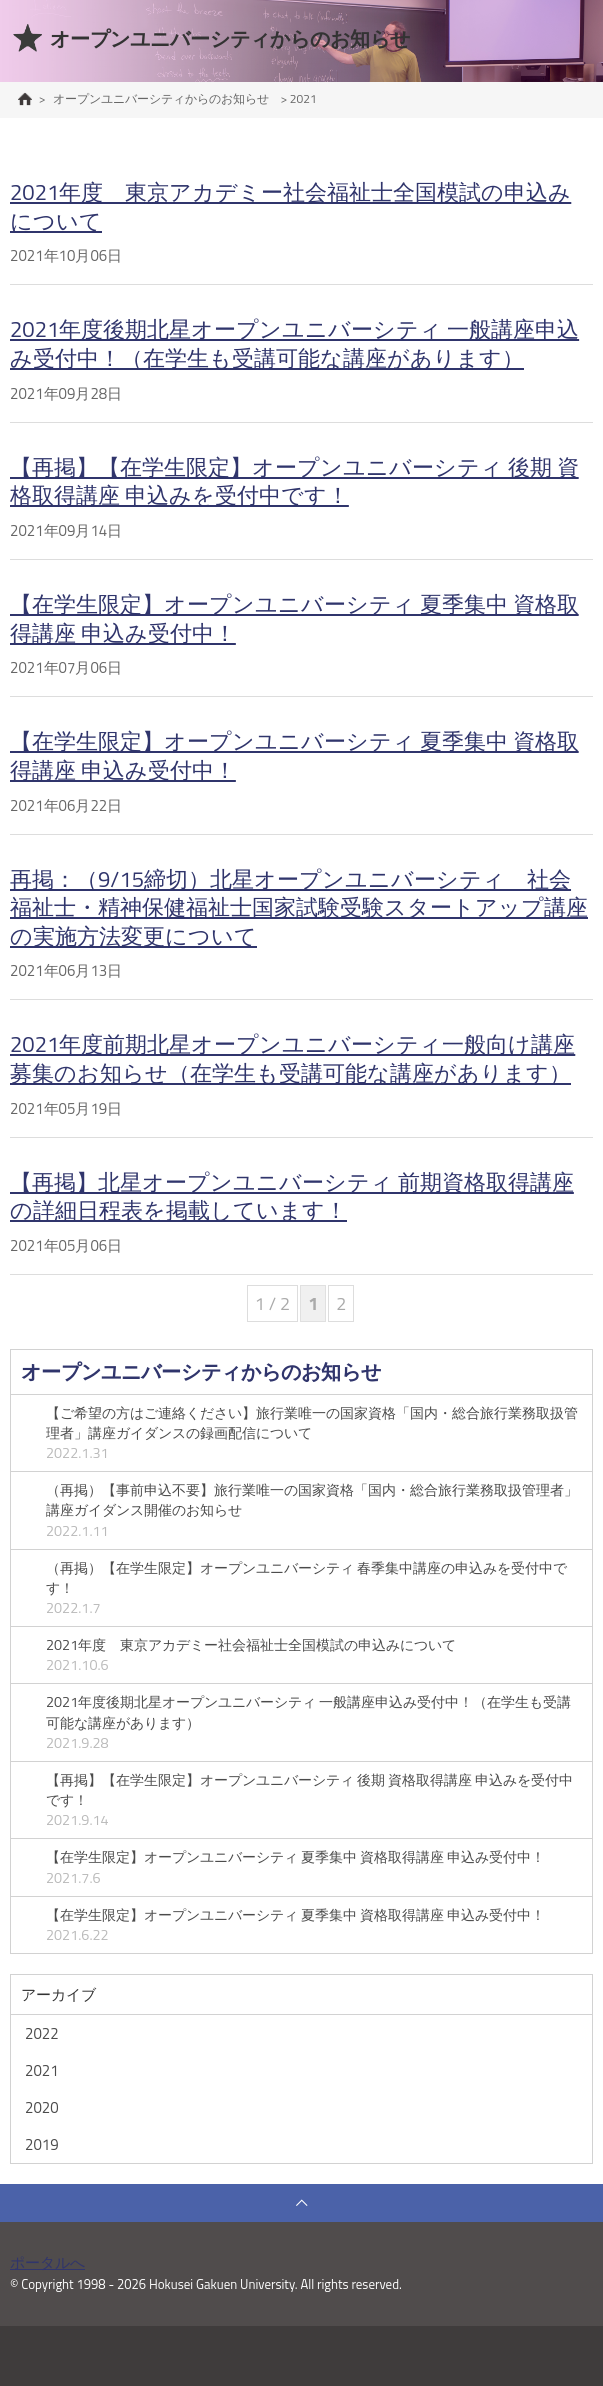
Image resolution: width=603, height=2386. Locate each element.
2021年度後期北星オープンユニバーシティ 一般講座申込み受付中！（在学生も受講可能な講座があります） (294, 343)
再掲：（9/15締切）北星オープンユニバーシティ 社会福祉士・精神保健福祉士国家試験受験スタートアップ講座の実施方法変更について (299, 907)
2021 (42, 2070)
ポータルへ (47, 2262)
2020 (42, 2107)
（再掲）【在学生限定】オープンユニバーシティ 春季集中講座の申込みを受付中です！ (314, 1588)
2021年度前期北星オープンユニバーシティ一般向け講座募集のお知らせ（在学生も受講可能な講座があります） (292, 1058)
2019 (42, 2144)
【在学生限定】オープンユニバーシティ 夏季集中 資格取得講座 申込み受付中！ (294, 618)
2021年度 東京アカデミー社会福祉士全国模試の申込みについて (290, 206)
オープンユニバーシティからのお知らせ (201, 1371)
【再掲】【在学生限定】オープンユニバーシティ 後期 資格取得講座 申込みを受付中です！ (294, 481)
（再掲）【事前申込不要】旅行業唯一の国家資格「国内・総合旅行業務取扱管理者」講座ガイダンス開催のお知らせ (314, 1510)
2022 (42, 2033)
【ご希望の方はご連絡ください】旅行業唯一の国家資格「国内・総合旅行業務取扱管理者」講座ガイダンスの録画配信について (314, 1433)
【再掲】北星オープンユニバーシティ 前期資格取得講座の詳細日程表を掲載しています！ (292, 1196)
